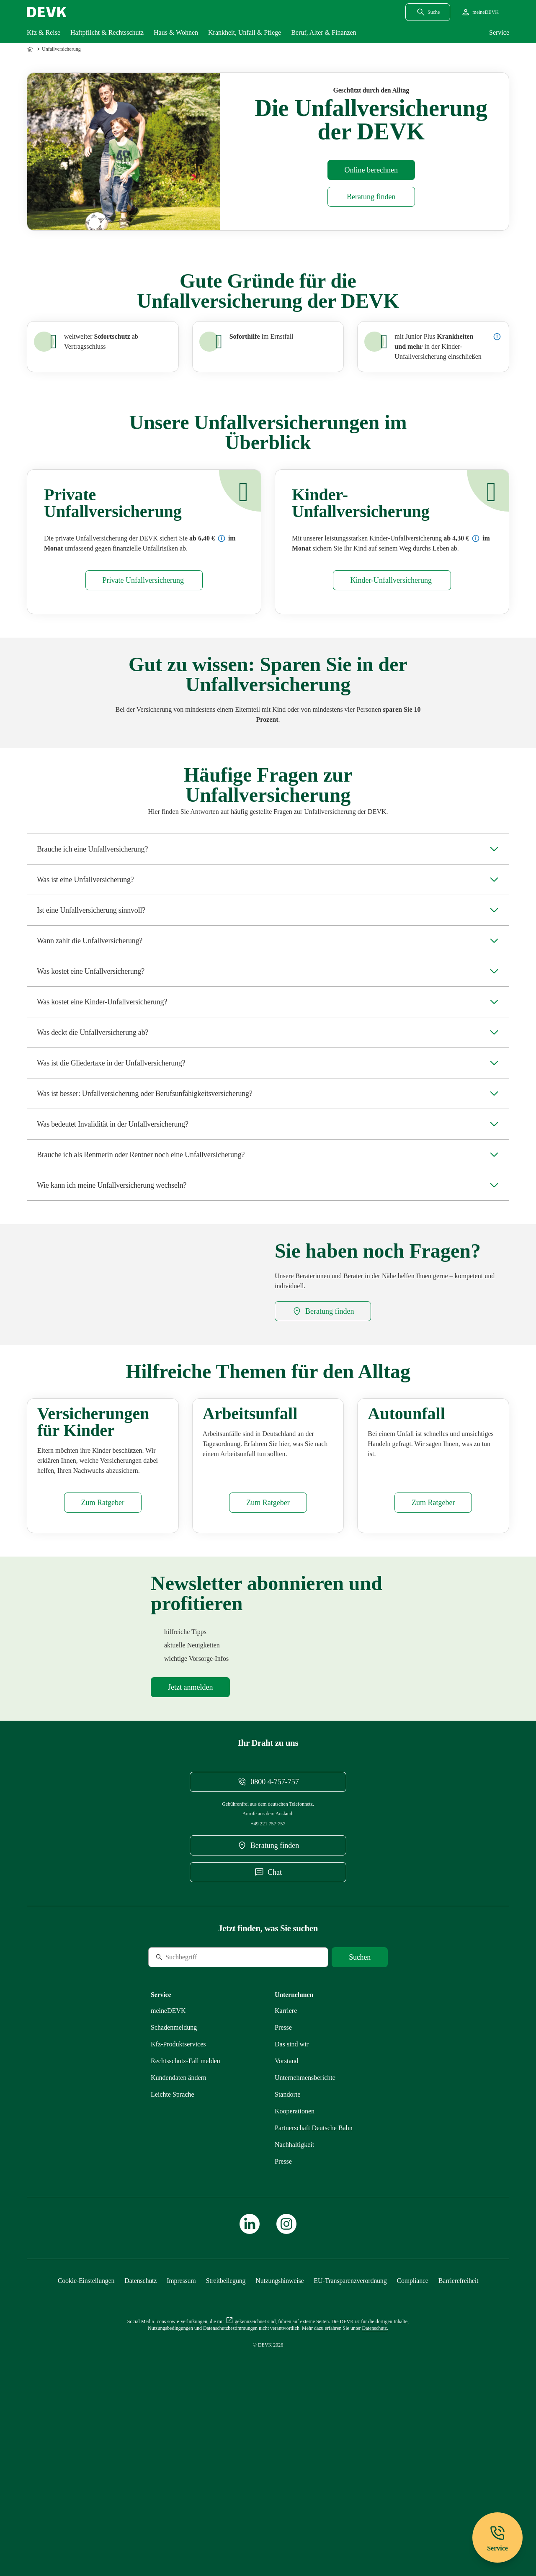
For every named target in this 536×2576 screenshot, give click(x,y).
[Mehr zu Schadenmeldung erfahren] (174, 2178)
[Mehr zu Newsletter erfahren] (190, 1838)
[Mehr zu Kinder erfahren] (392, 580)
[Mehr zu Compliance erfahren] (412, 2431)
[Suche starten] (360, 2108)
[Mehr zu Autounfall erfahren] (433, 1653)
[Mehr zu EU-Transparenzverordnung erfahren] (350, 2431)
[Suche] (205, 2108)
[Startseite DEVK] (47, 12)
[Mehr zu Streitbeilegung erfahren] (226, 2431)
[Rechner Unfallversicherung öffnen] (371, 170)
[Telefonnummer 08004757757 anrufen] (268, 1932)
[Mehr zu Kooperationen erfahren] (294, 2261)
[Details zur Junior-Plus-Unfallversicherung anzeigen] (497, 337)
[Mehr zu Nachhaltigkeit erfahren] (294, 2295)
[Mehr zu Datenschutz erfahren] (140, 2431)
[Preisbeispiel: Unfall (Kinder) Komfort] (476, 538)
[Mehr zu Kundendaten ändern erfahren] (178, 2228)
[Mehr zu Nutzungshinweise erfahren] (279, 2431)
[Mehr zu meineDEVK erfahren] (168, 2161)
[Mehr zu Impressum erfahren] (181, 2431)
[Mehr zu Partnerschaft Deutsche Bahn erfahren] (314, 2278)
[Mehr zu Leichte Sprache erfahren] (172, 2245)
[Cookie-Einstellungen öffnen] (86, 2431)
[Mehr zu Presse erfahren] (283, 2178)
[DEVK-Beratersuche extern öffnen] (371, 197)
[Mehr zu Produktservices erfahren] (178, 2194)
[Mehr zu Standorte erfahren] (287, 2245)
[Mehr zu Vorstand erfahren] (287, 2211)
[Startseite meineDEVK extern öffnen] (479, 12)
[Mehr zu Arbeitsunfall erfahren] (268, 1653)
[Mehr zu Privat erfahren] (144, 580)
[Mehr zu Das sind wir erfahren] (292, 2194)
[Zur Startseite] (31, 49)
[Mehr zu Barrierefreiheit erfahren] (458, 2431)
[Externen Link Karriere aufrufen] (286, 2161)
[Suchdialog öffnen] (427, 12)
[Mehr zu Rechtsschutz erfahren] (185, 2211)
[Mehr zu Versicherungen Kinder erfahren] (103, 1653)
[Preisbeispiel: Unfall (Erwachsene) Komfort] (221, 538)
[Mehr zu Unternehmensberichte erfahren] (305, 2228)
